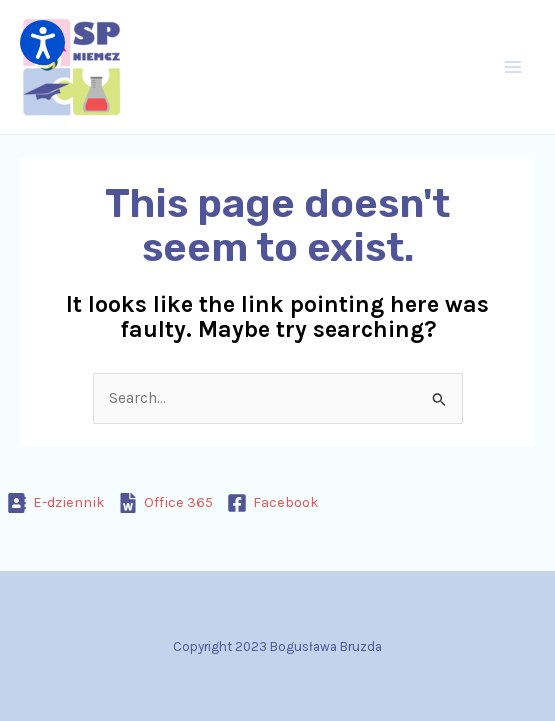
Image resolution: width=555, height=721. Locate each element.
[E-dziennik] (56, 503)
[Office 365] (166, 503)
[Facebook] (273, 503)
